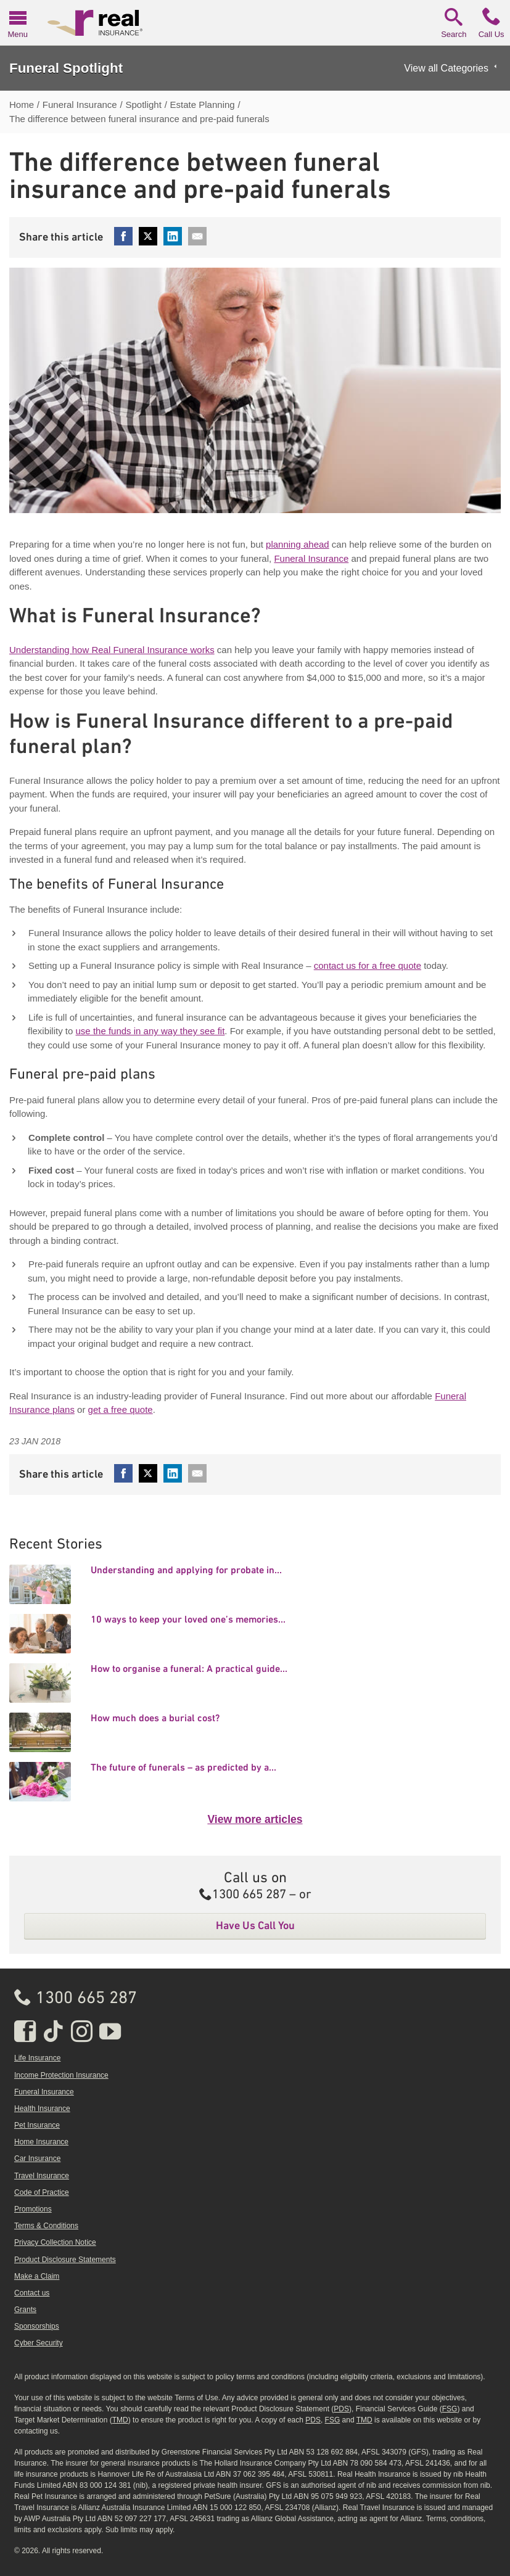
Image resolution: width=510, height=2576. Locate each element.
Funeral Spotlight (66, 68)
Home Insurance (41, 2142)
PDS (341, 2409)
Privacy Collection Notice (55, 2242)
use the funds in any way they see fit (150, 1031)
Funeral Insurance (311, 558)
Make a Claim (36, 2276)
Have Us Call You (255, 1925)
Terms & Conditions (46, 2225)
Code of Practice (41, 2192)
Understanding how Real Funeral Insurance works (112, 649)
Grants (25, 2309)
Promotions (33, 2209)
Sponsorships (36, 2326)
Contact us (31, 2293)
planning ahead (297, 544)
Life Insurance (37, 2058)
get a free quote (120, 1409)
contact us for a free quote (367, 965)
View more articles (254, 1819)
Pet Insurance (37, 2125)
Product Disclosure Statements (65, 2259)
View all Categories (446, 68)
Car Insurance (37, 2158)
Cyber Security (38, 2343)
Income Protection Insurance (61, 2075)
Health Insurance (42, 2108)
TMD (120, 2420)
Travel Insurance (41, 2175)
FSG (450, 2409)
